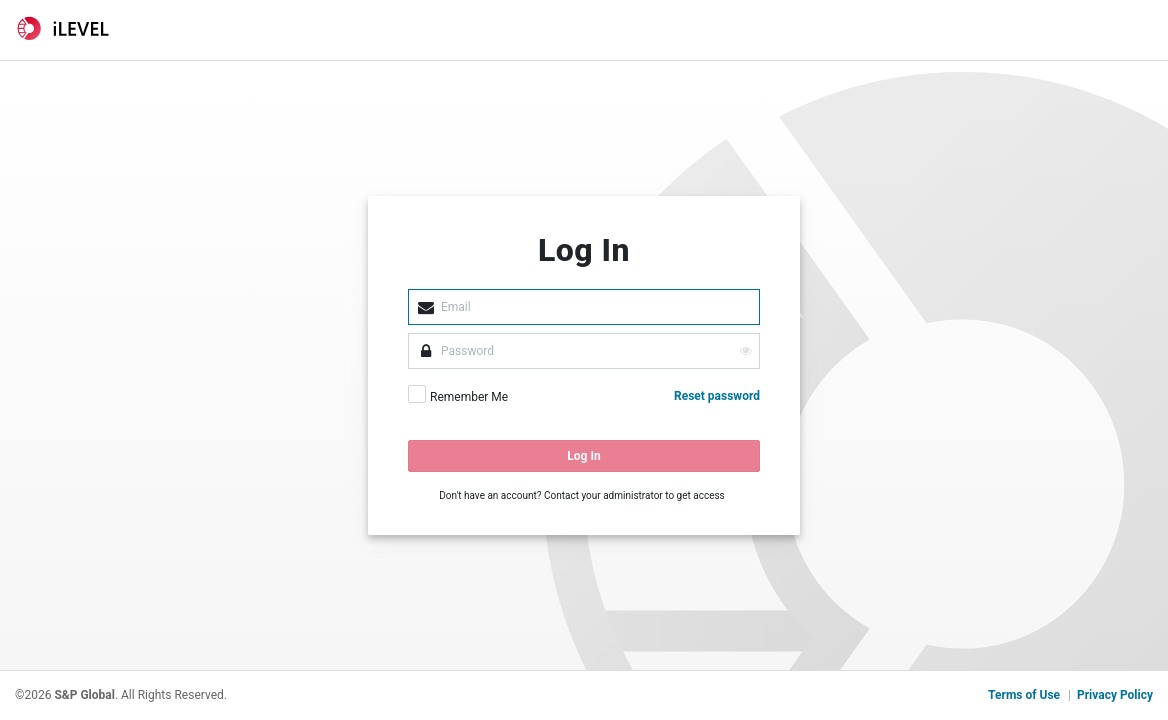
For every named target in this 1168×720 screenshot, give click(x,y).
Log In (583, 456)
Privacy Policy (1115, 695)
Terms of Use (1024, 695)
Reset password (717, 396)
